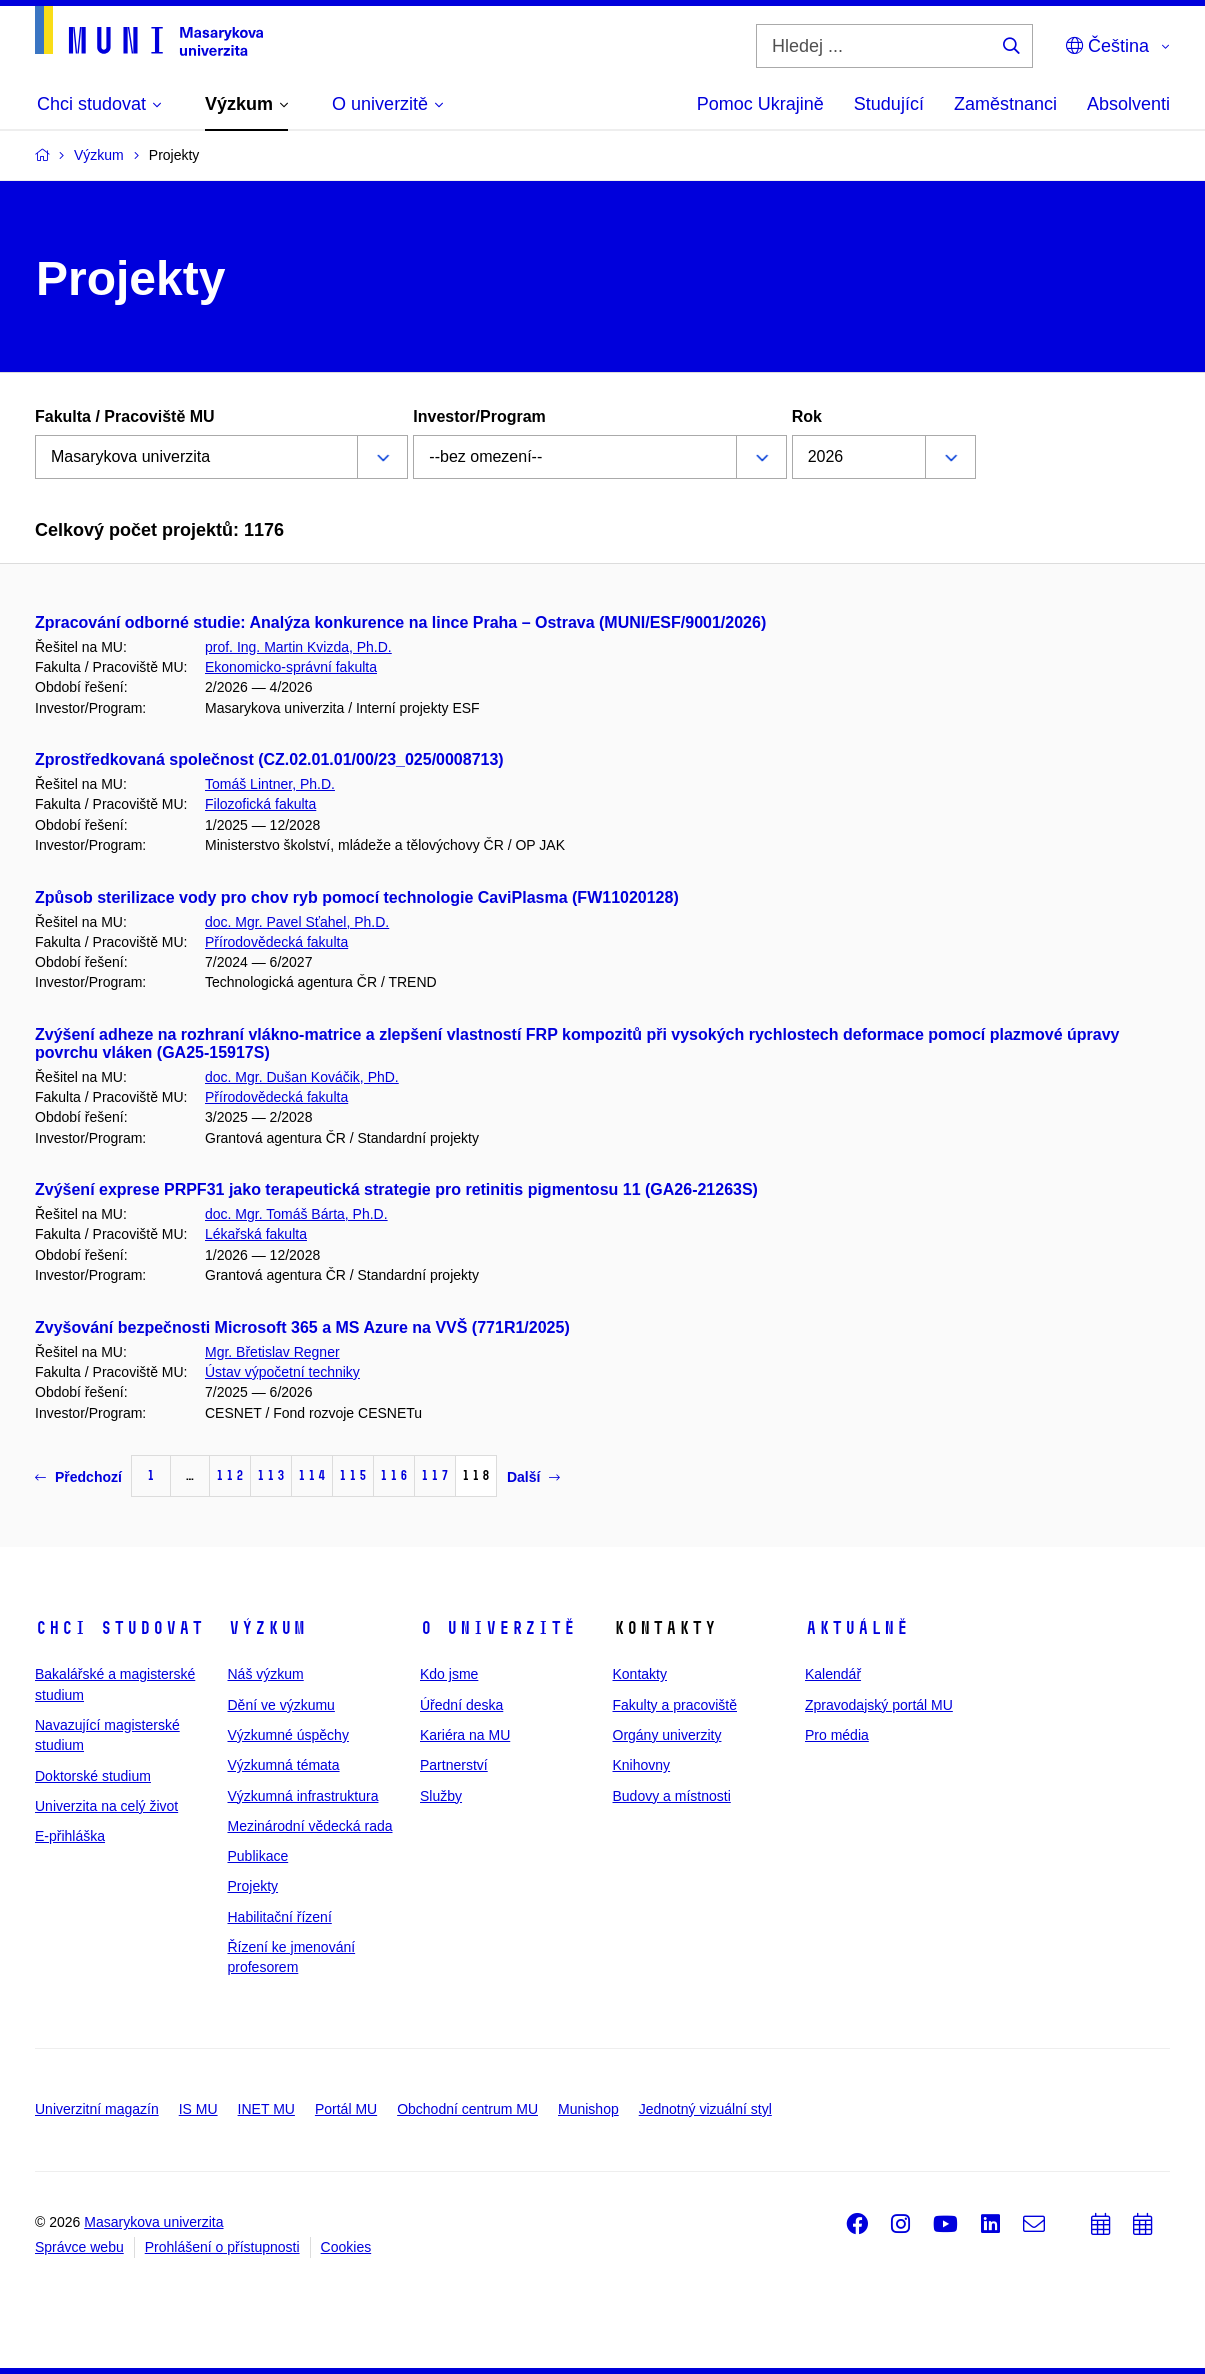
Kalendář (833, 1674)
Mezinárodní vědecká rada (310, 1826)
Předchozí (78, 1477)
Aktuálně (857, 1628)
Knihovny (642, 1765)
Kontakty (640, 1674)
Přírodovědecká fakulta (276, 942)
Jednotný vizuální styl (705, 2109)
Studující (889, 104)
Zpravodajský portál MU (879, 1705)
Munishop (588, 2109)
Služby (441, 1796)
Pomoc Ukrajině (760, 104)
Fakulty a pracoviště (675, 1705)
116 (394, 1475)
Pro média (837, 1735)
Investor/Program (479, 416)
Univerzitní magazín (97, 2109)
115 (353, 1475)
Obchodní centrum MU (467, 2109)
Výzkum (267, 1628)
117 (435, 1475)
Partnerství (454, 1765)
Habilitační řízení (280, 1917)
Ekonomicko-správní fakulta (291, 667)
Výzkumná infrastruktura (303, 1796)
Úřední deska (461, 1705)
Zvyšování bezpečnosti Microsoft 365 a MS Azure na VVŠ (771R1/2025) (302, 1327)
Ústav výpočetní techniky (282, 1372)
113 (271, 1475)
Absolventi (1128, 104)
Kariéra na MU (465, 1735)
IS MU (198, 2109)
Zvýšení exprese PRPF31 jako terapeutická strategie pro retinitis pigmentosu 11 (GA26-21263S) (396, 1189)
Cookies (346, 2247)
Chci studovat (119, 1628)
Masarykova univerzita (153, 2222)
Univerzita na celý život (106, 1806)
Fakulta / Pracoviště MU (125, 416)
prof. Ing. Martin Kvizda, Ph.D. (298, 647)
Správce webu (79, 2247)
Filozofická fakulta (260, 804)
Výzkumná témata (284, 1765)
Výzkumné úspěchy (288, 1735)
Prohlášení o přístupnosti (222, 2247)
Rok (807, 416)
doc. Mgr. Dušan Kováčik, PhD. (302, 1077)
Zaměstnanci (1005, 104)
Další (533, 1477)
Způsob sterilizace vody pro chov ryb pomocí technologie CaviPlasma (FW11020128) (357, 897)
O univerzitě (498, 1628)
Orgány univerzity (667, 1735)
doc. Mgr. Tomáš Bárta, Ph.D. (296, 1214)
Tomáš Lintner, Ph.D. (270, 784)
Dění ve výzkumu (281, 1705)
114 (312, 1475)
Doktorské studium (93, 1776)
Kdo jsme (449, 1674)
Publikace (258, 1856)
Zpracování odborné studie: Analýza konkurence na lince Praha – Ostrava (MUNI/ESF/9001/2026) (400, 622)
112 (230, 1475)
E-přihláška (70, 1836)
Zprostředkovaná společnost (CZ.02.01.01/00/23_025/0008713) (269, 759)
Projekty (253, 1886)
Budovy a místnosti (672, 1796)
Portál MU (346, 2109)
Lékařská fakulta (256, 1234)
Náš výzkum (266, 1674)
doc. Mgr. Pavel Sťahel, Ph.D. (297, 922)
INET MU (266, 2109)
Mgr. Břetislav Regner (272, 1352)
